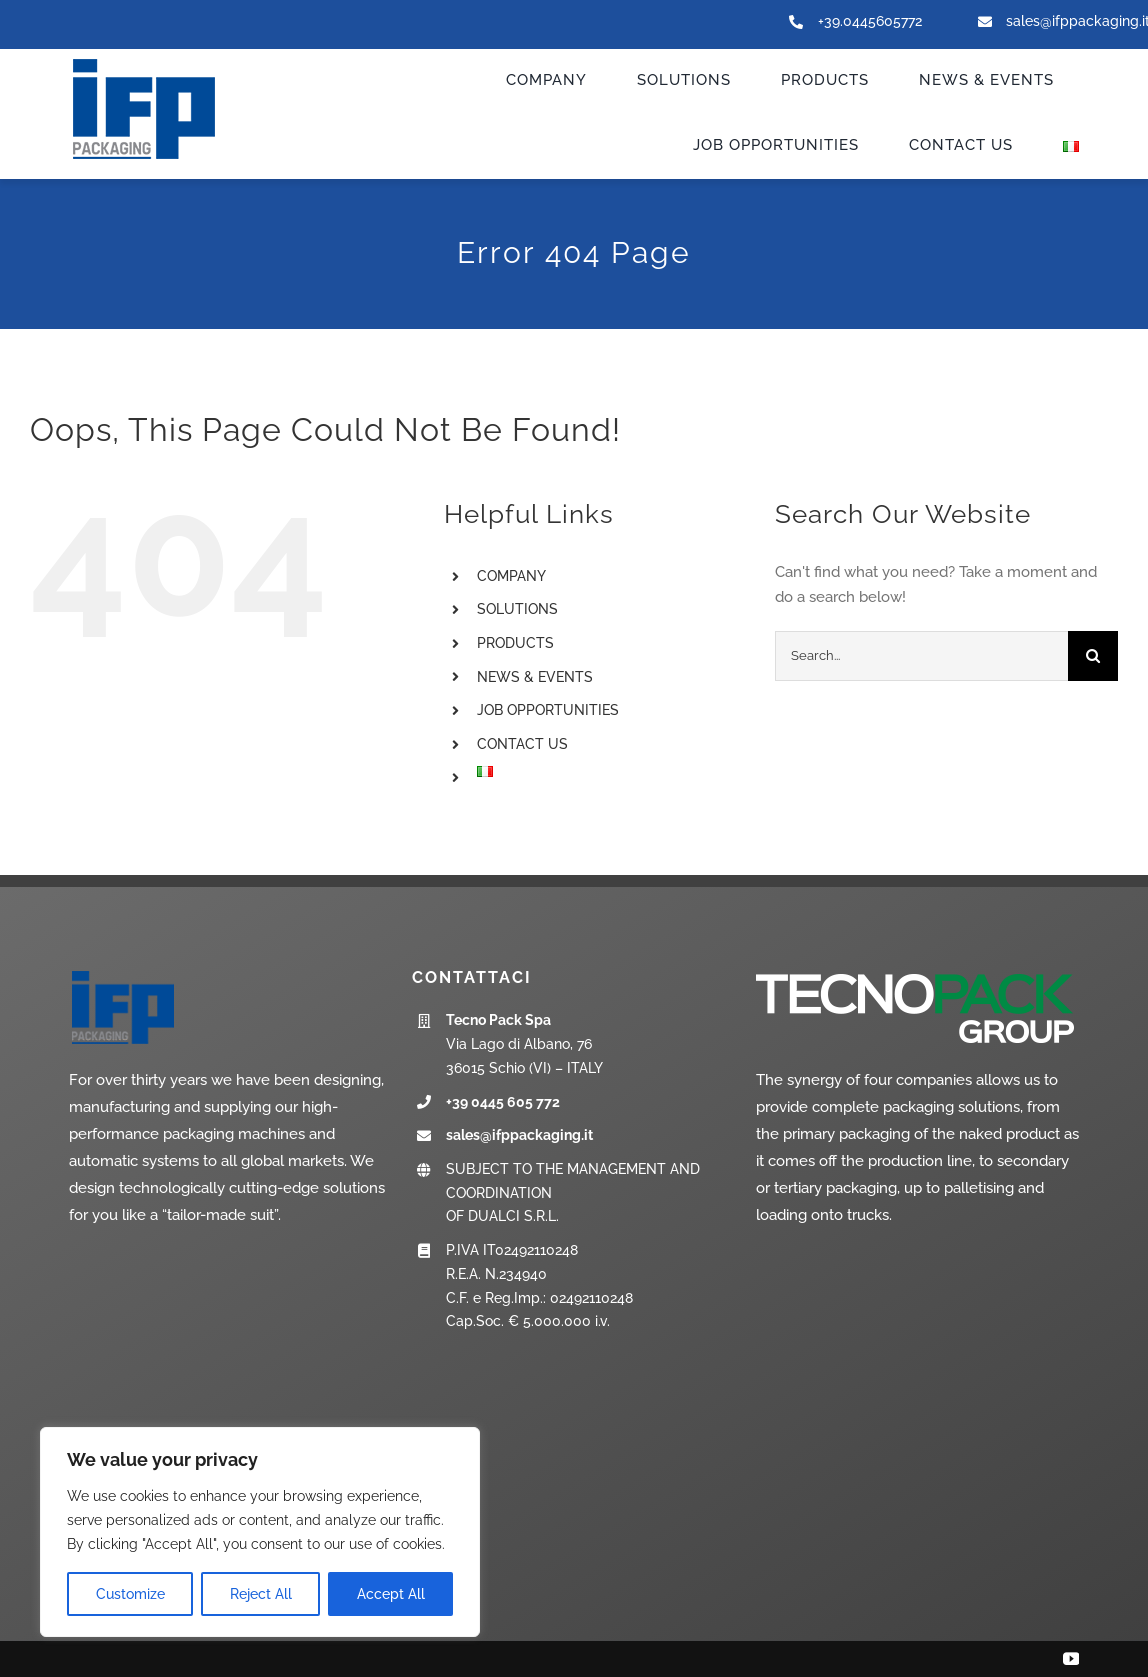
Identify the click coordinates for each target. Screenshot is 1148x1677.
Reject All (261, 1594)
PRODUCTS (515, 643)
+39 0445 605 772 (503, 1102)
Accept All (391, 1594)
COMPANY (511, 576)
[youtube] (1071, 1659)
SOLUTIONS (517, 609)
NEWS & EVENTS (535, 677)
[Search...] (921, 656)
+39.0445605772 (870, 21)
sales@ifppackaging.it (519, 1135)
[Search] (1093, 656)
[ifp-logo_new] (164, 61)
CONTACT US (522, 744)
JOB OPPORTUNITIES (548, 710)
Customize (130, 1594)
